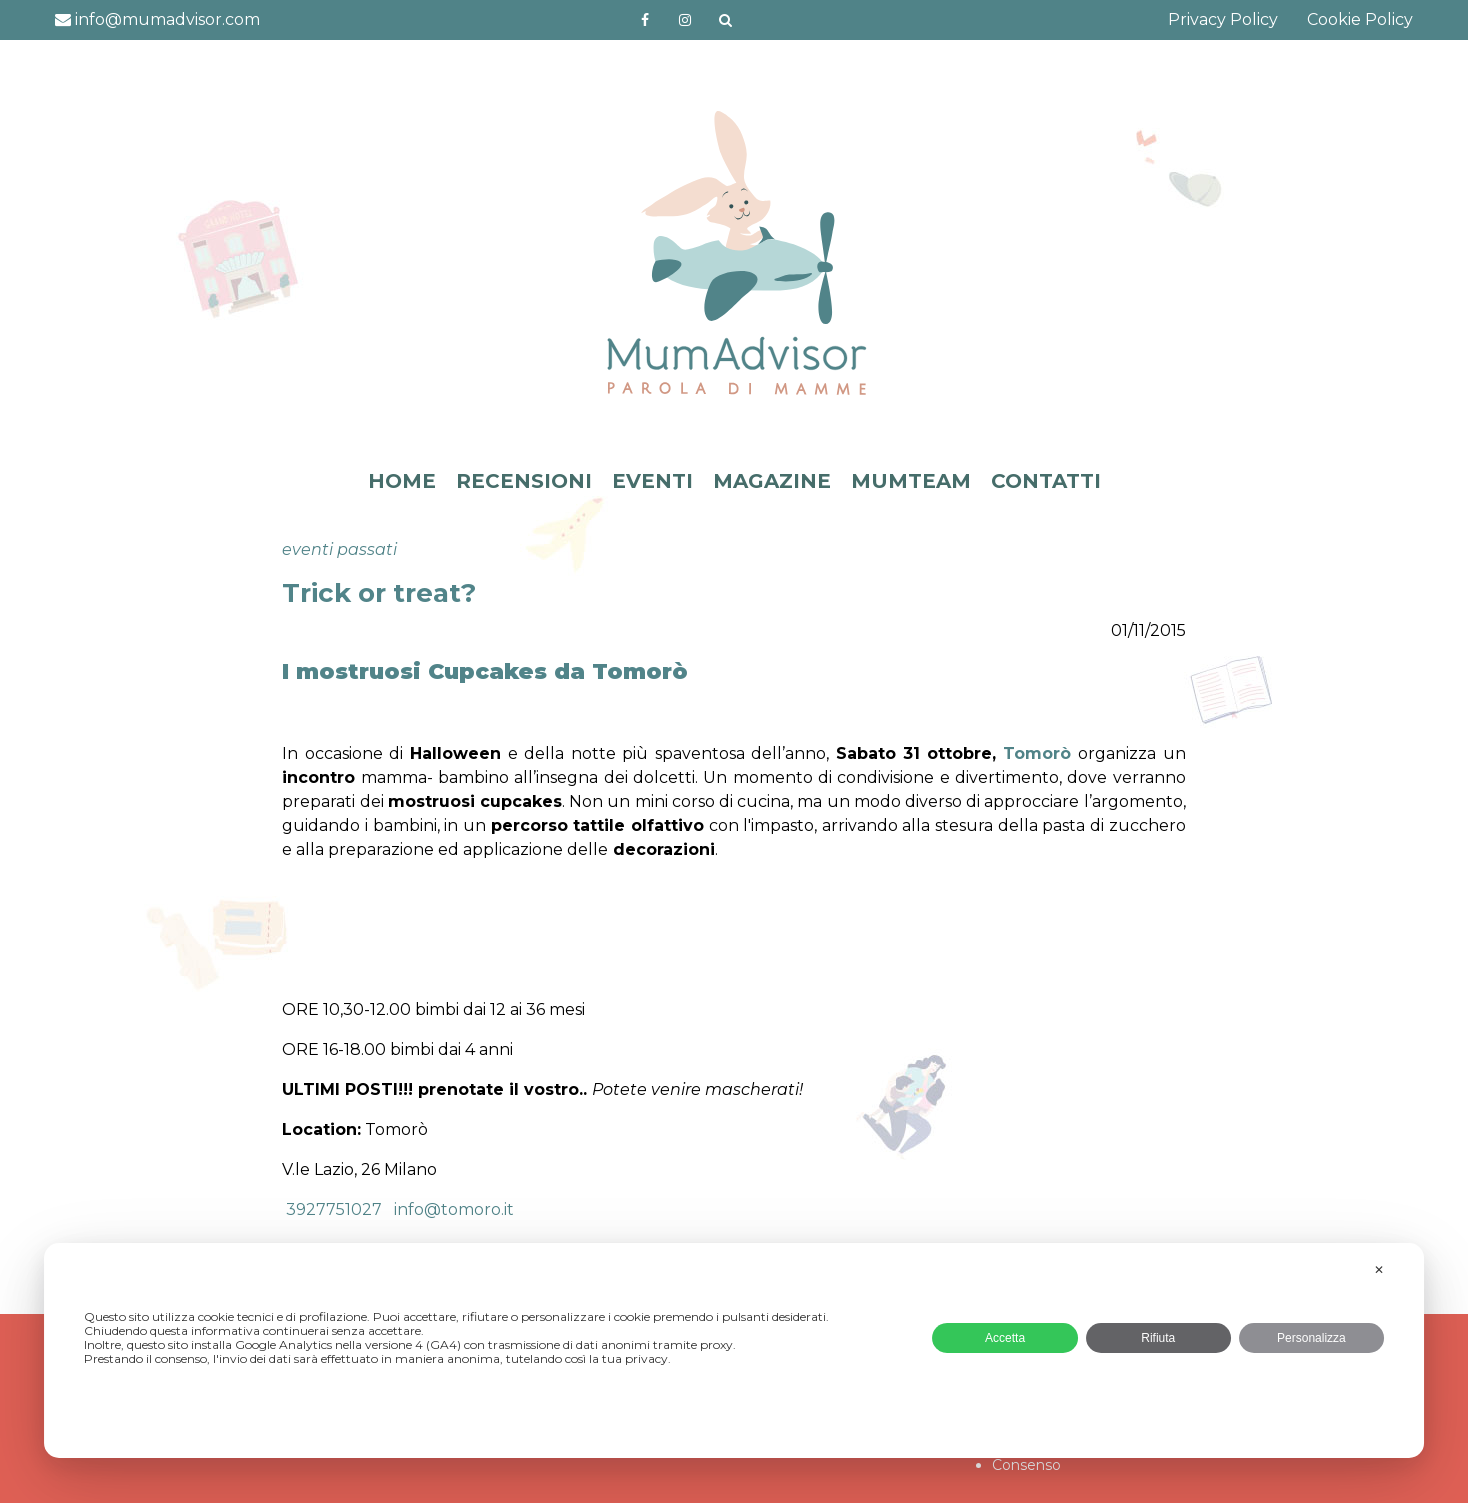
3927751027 (332, 1209)
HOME (402, 481)
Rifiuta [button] (1158, 1338)
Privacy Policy (1223, 19)
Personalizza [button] (1311, 1338)
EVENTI (652, 481)
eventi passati (339, 549)
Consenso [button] (1026, 1465)
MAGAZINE (772, 481)
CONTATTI (1046, 481)
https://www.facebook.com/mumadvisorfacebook (645, 20)
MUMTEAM (911, 481)
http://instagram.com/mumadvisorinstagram (685, 20)
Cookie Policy (1360, 19)
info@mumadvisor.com (157, 19)
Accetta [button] (1005, 1338)
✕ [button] (1379, 1270)
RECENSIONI (524, 481)
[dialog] (734, 1350)
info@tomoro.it (454, 1209)
